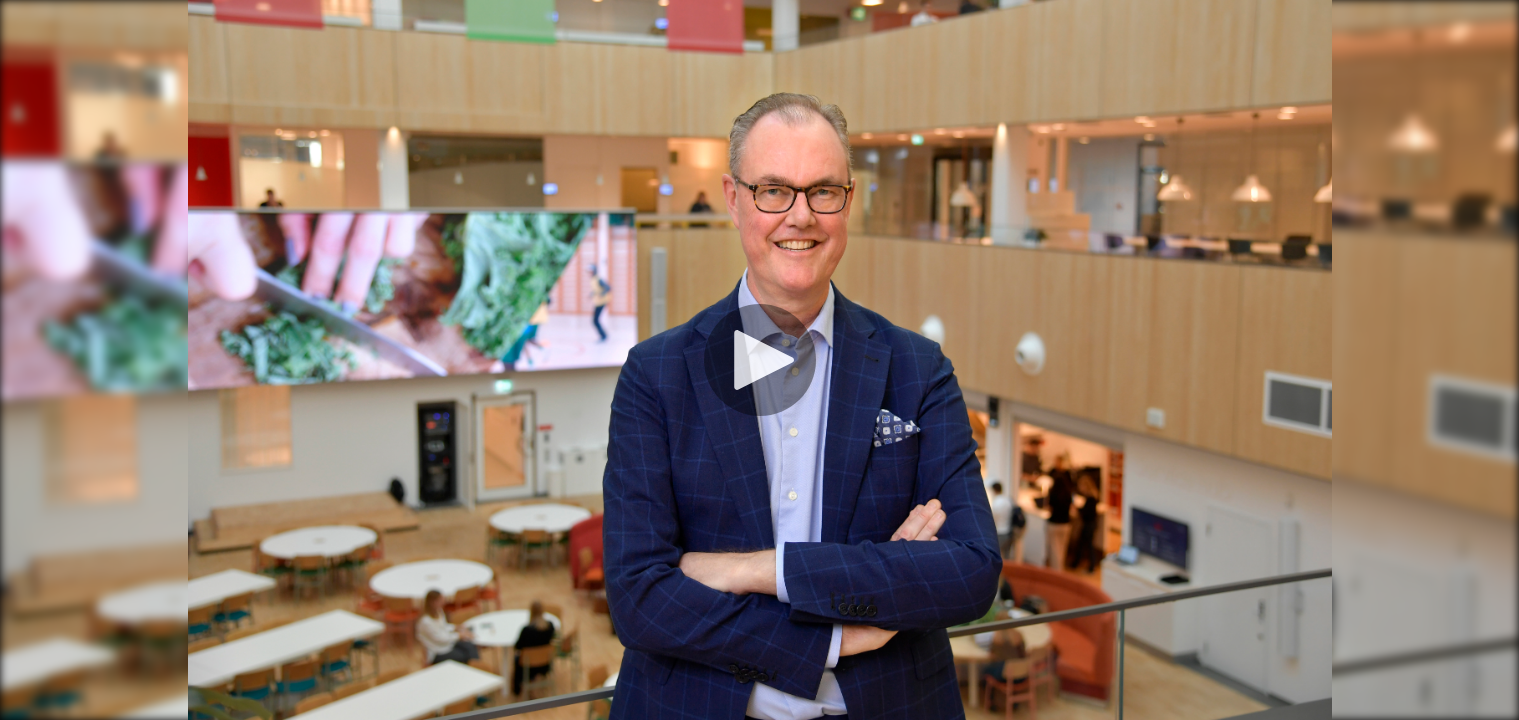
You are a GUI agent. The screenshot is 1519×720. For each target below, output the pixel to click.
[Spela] (760, 360)
